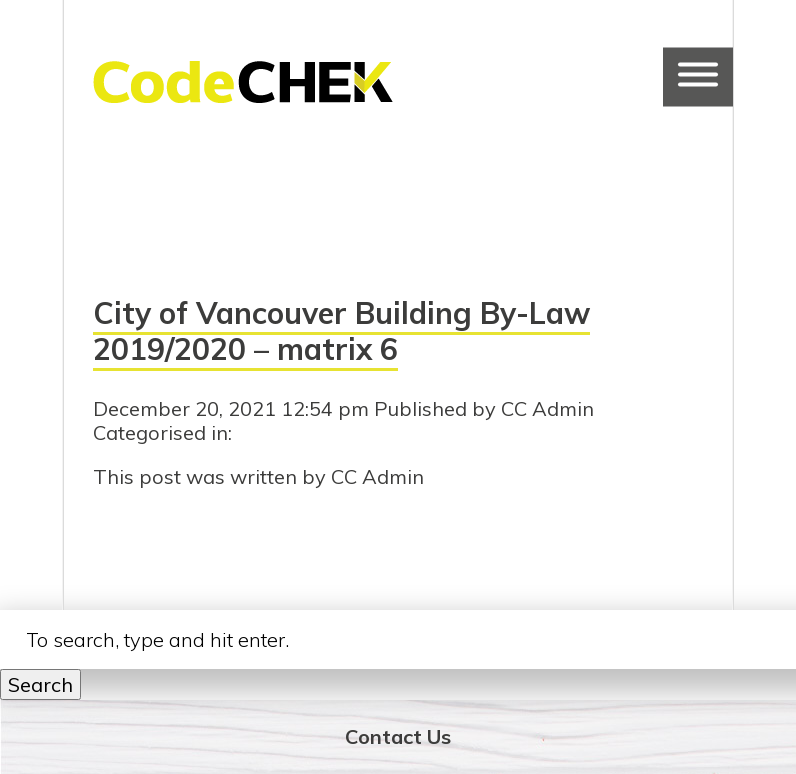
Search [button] (40, 684)
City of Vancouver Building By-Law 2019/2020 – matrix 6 (341, 331)
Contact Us (398, 736)
